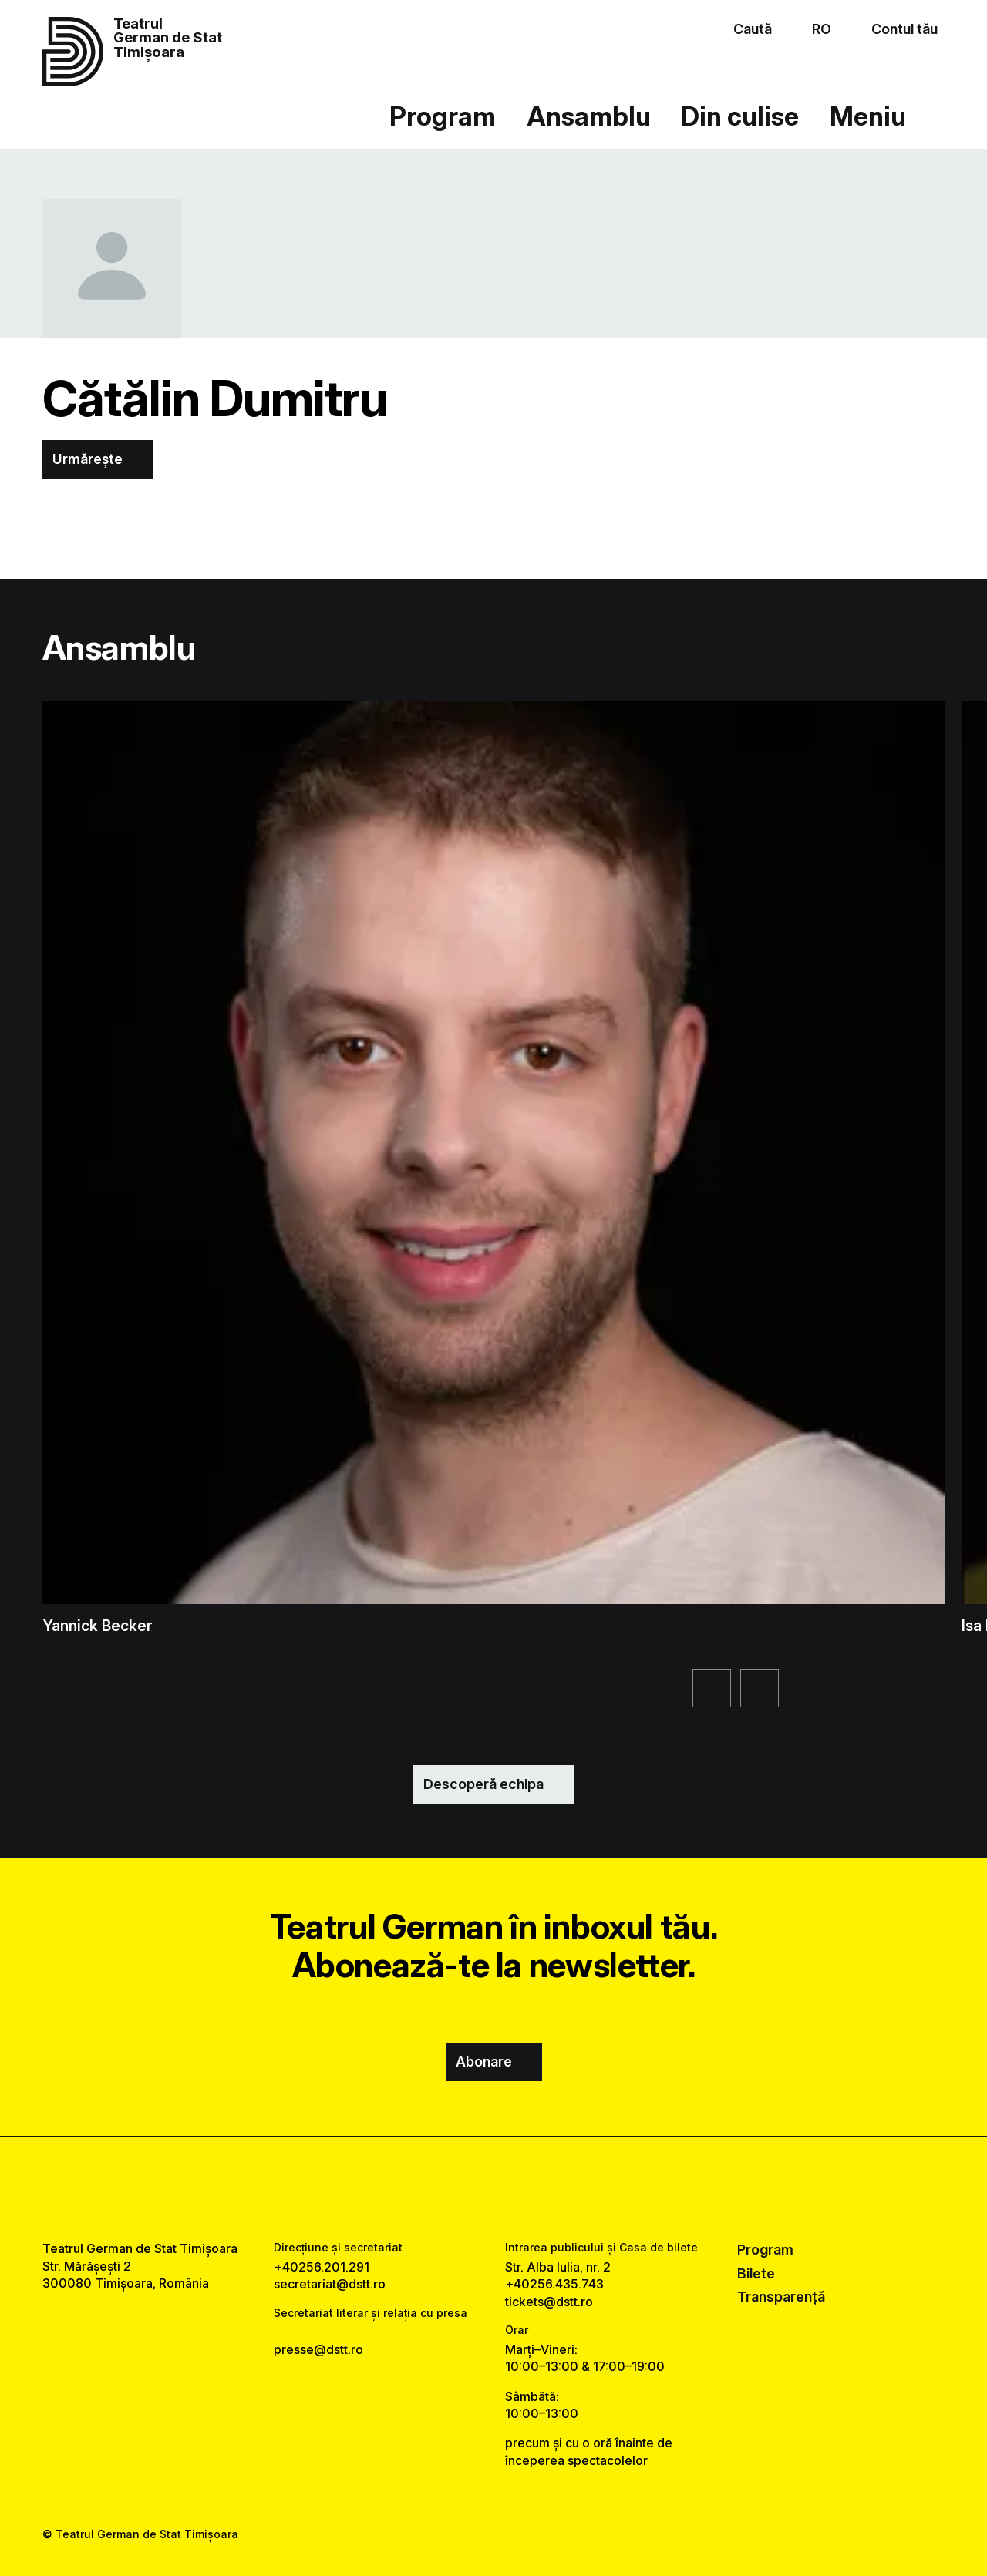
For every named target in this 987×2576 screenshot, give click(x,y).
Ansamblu (589, 116)
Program (442, 116)
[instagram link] (493, 2188)
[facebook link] (449, 2188)
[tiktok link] (538, 2188)
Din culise (740, 116)
